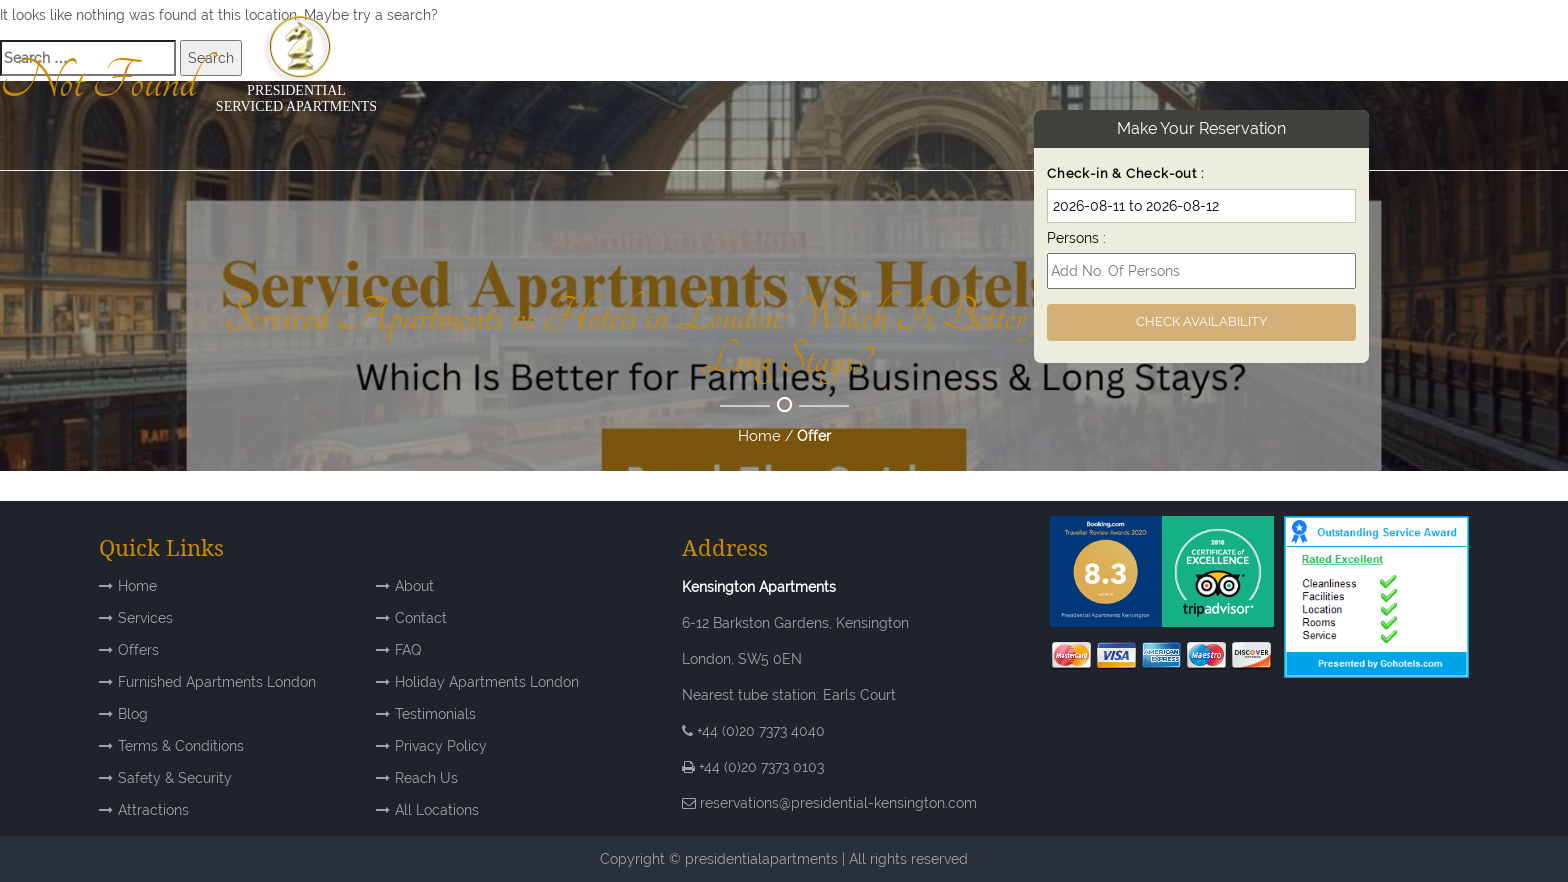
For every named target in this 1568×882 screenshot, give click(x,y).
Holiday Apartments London (487, 682)
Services (145, 618)
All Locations (437, 810)
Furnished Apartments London (217, 682)
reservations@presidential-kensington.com (838, 803)
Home (759, 436)
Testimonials (435, 714)
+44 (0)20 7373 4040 (753, 731)
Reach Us (426, 778)
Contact (421, 618)
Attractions (153, 810)
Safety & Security (175, 778)
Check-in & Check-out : (1125, 173)
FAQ (408, 650)
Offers (138, 650)
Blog (133, 714)
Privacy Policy (441, 746)
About (414, 586)
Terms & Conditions (181, 746)
